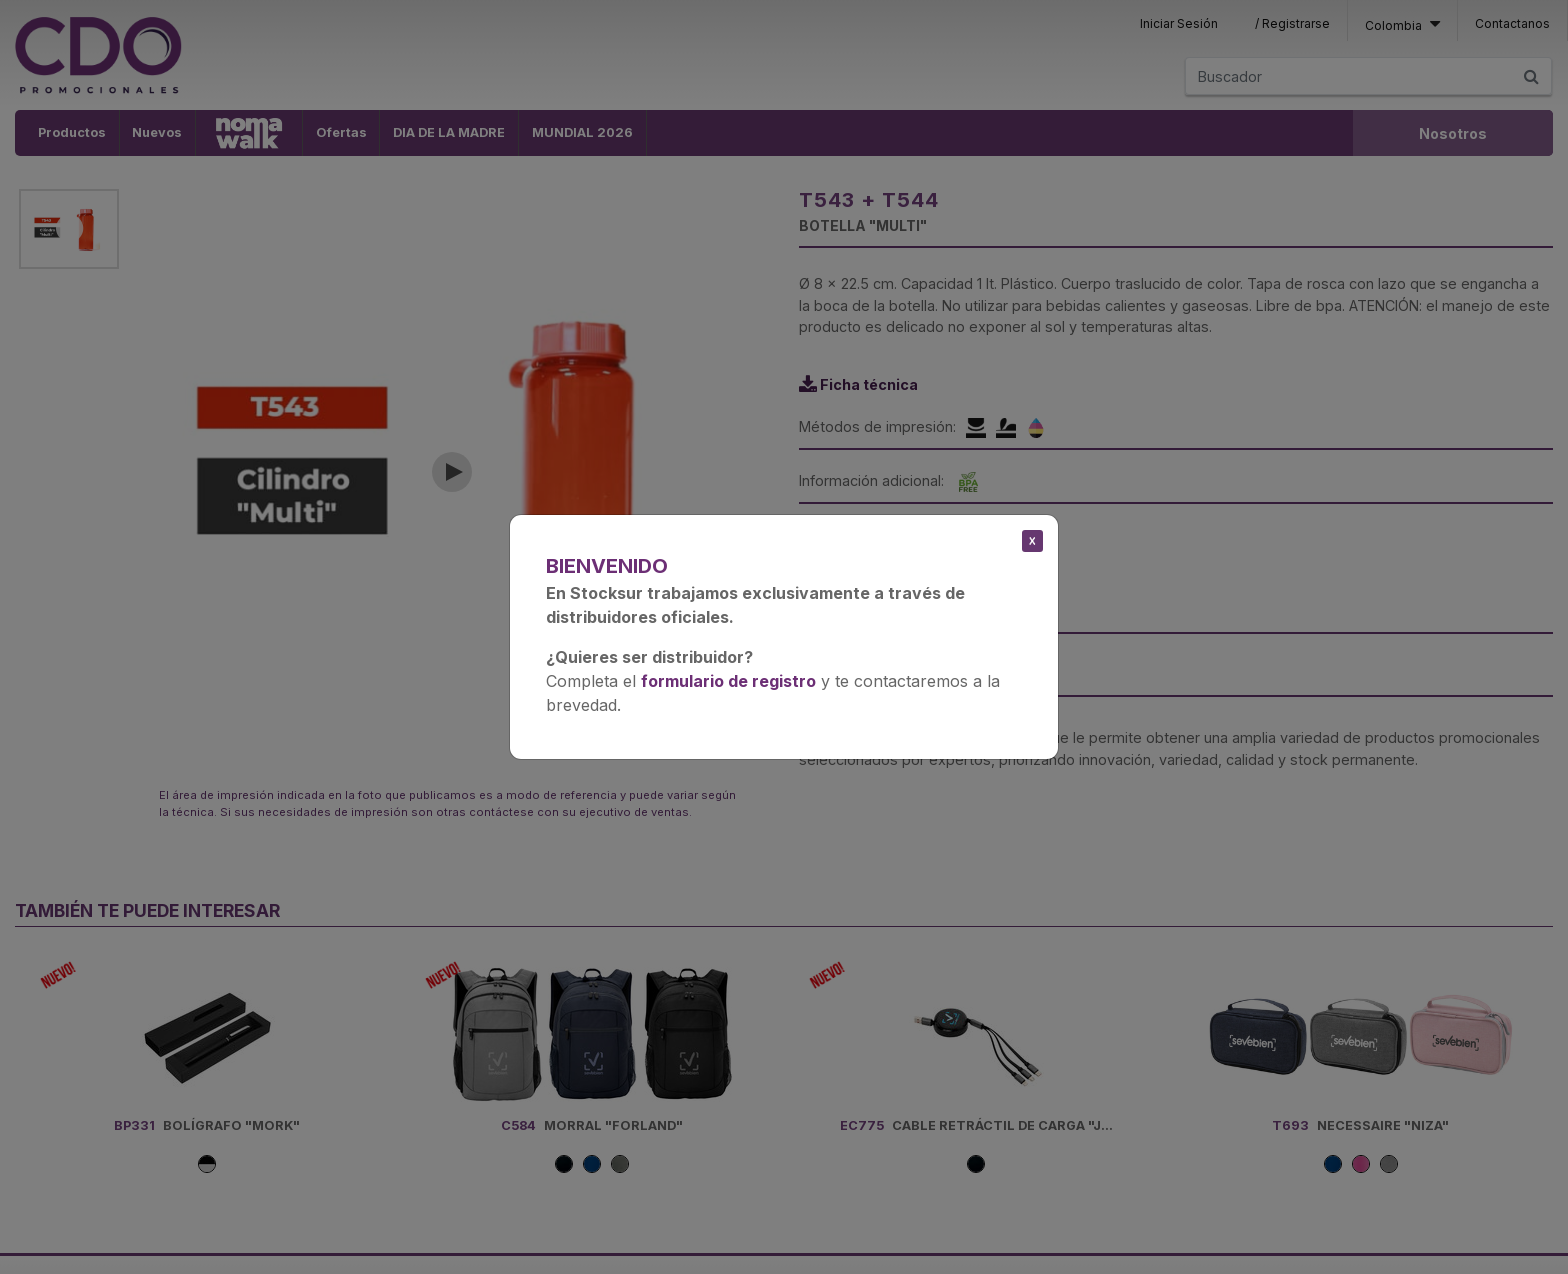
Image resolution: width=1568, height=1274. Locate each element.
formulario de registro (728, 681)
